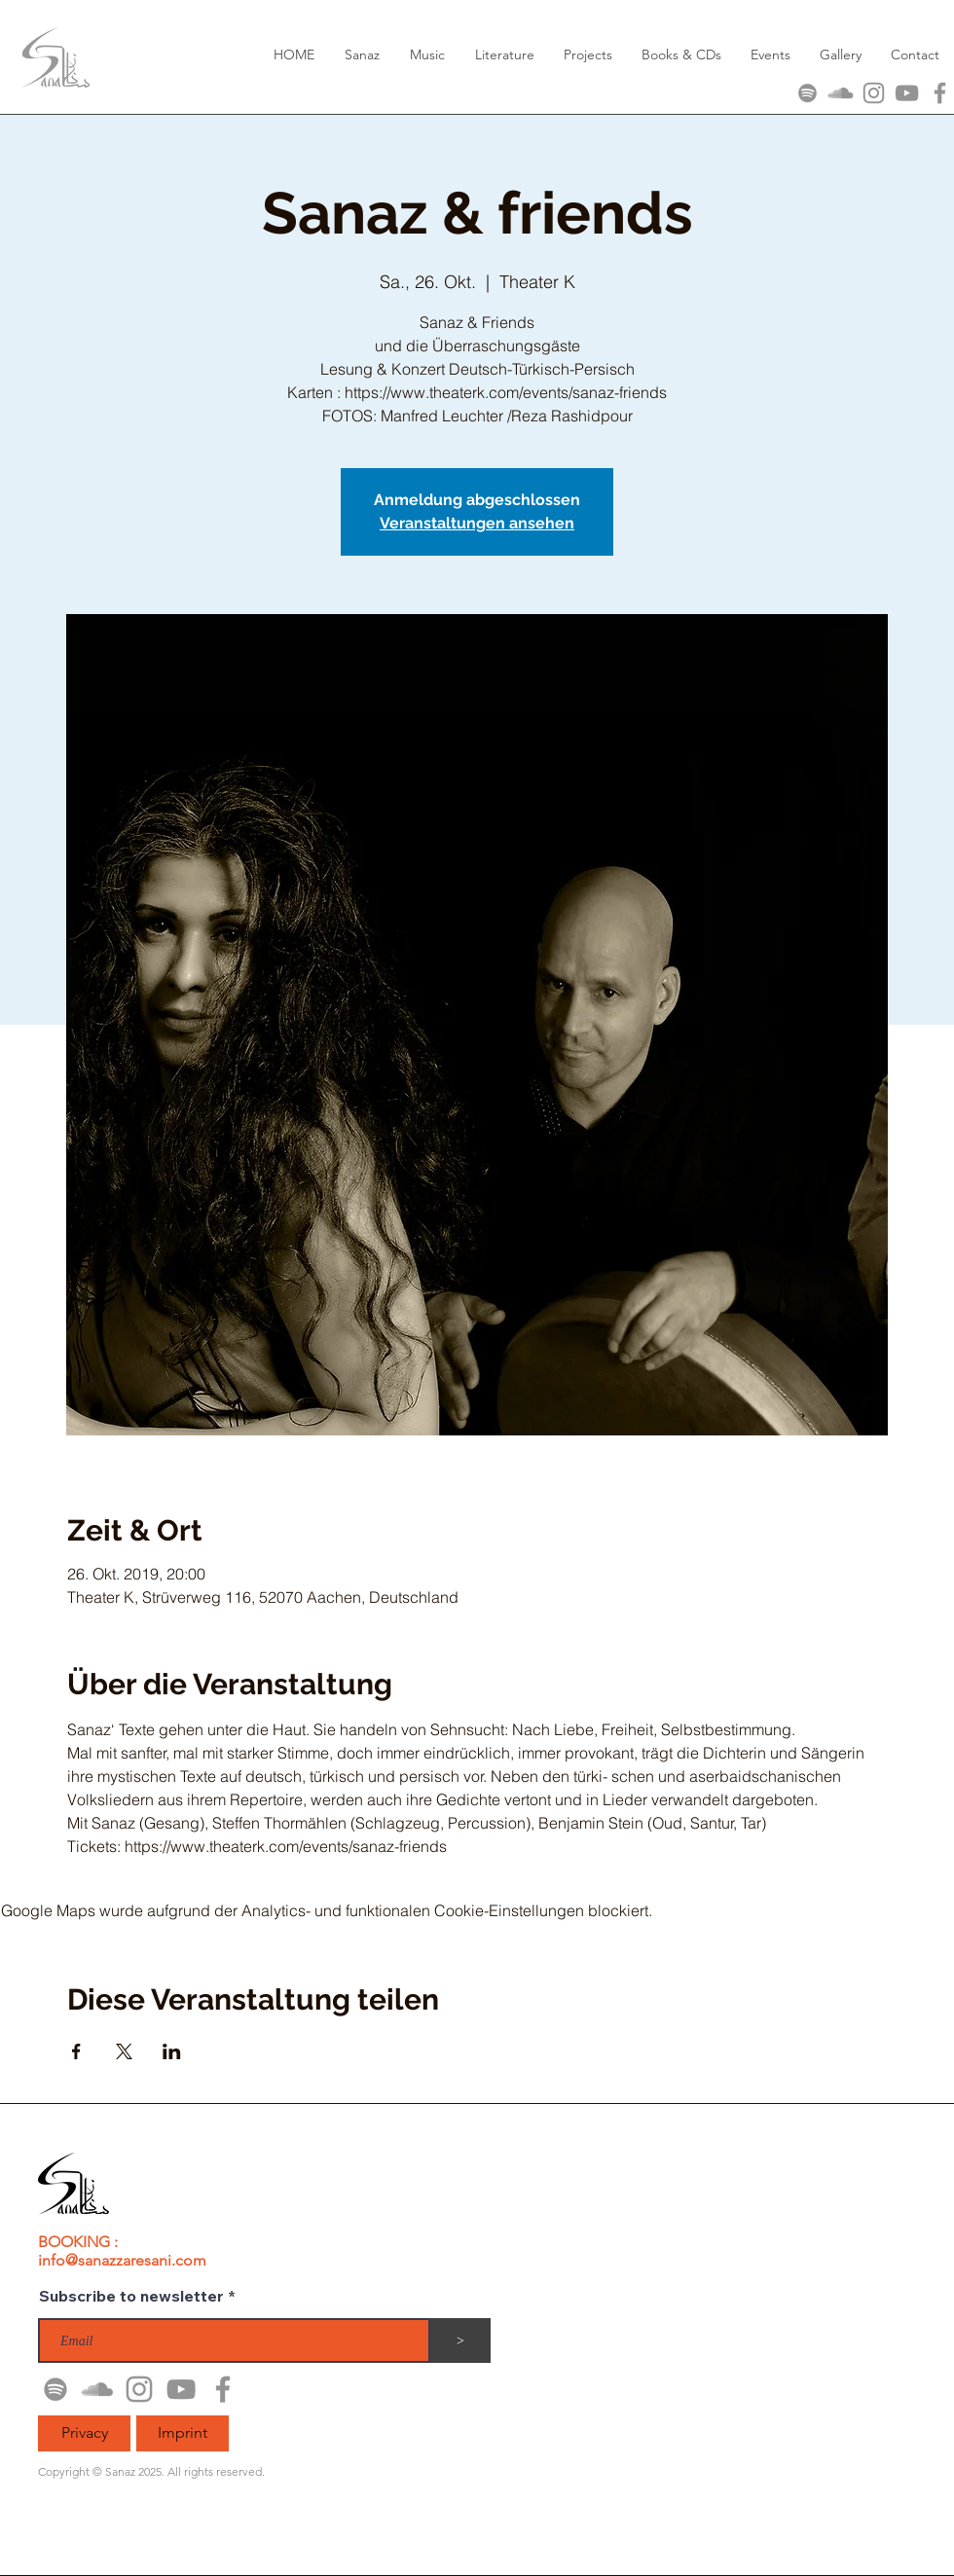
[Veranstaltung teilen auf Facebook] (76, 2051)
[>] (460, 2340)
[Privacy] (84, 2433)
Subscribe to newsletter (131, 2296)
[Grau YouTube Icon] (907, 93)
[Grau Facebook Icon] (940, 93)
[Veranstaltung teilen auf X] (124, 2051)
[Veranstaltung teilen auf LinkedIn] (172, 2051)
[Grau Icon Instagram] (874, 93)
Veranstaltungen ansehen (477, 523)
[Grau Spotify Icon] (807, 93)
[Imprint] (182, 2433)
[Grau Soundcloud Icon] (840, 93)
